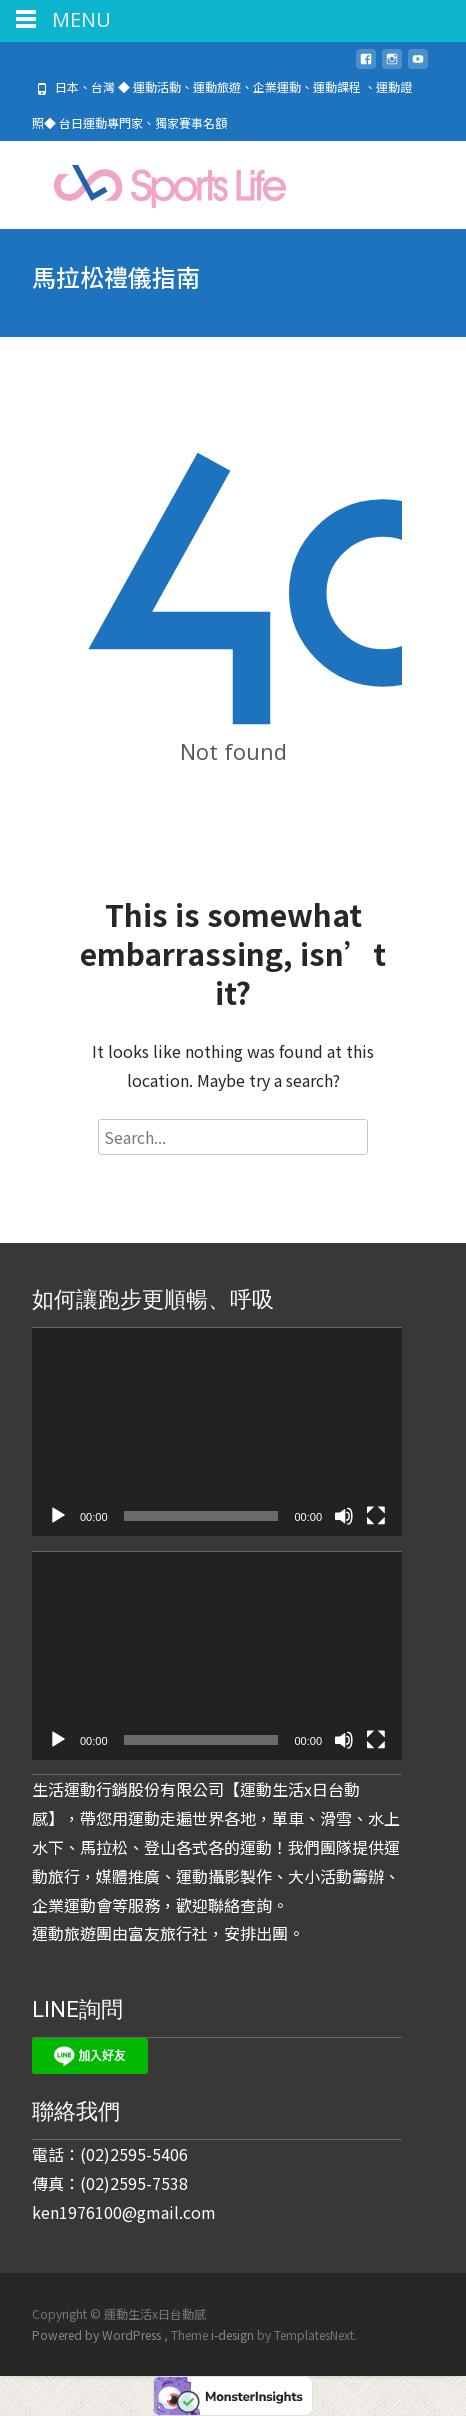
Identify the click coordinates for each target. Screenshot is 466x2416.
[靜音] (344, 1516)
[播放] (58, 1516)
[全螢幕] (376, 1516)
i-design (234, 2334)
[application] (217, 1432)
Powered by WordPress (98, 2334)
